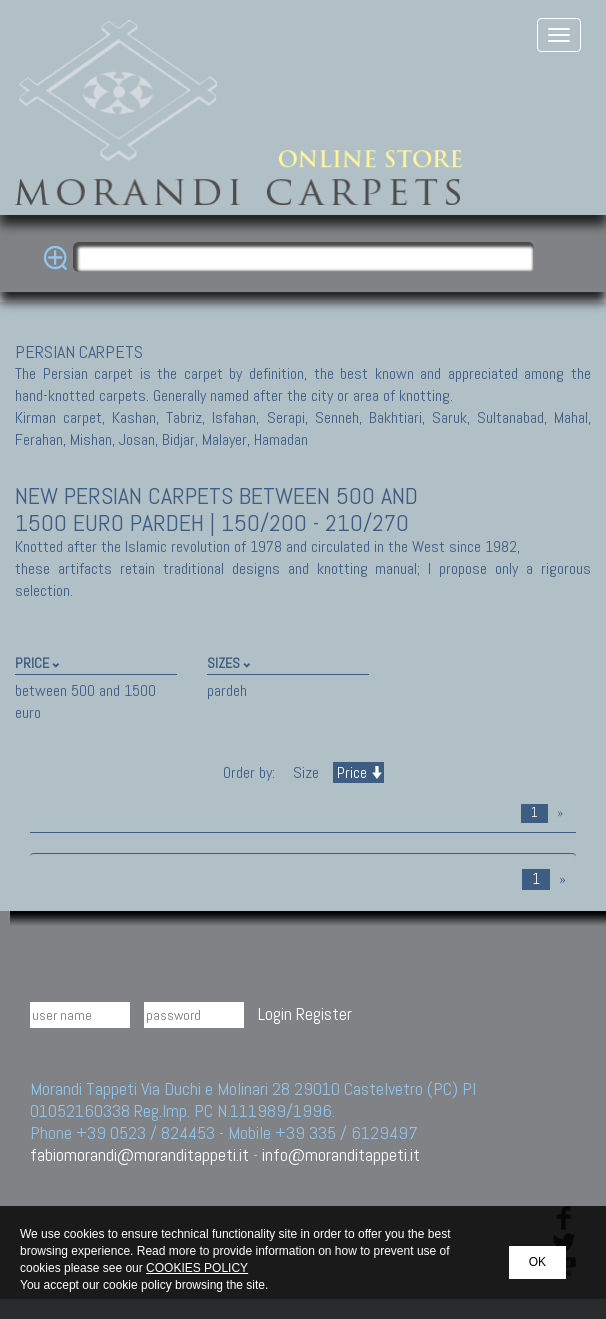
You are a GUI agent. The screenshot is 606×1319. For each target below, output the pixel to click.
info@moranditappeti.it (341, 1154)
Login (275, 1013)
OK (537, 1262)
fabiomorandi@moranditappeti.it (139, 1154)
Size (306, 772)
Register (324, 1013)
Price (358, 772)
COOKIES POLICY (197, 1268)
